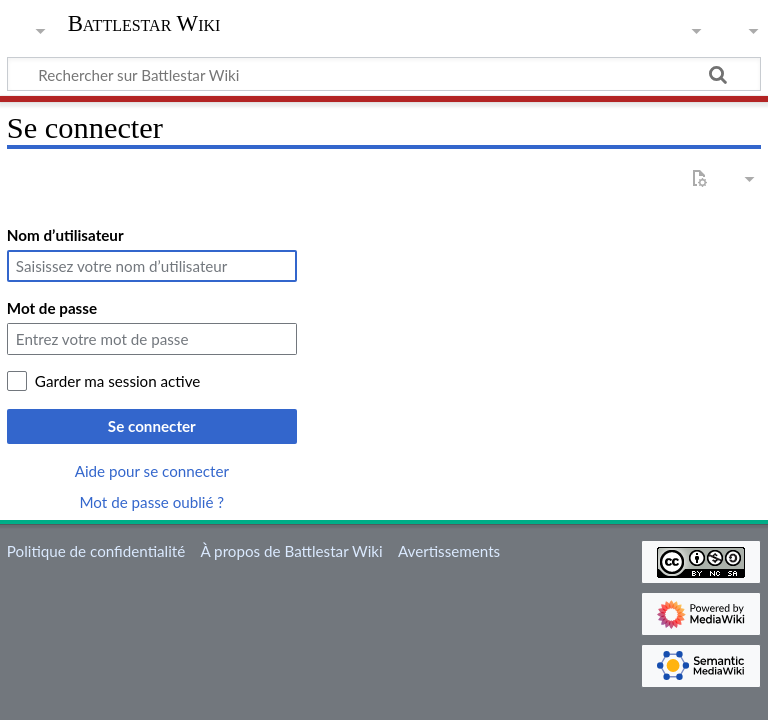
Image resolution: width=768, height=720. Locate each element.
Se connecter (152, 426)
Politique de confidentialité (96, 551)
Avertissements (449, 551)
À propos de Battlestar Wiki (291, 551)
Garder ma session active (118, 381)
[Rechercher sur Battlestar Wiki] (384, 74)
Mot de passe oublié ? (152, 502)
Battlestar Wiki (144, 24)
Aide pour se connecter (152, 471)
